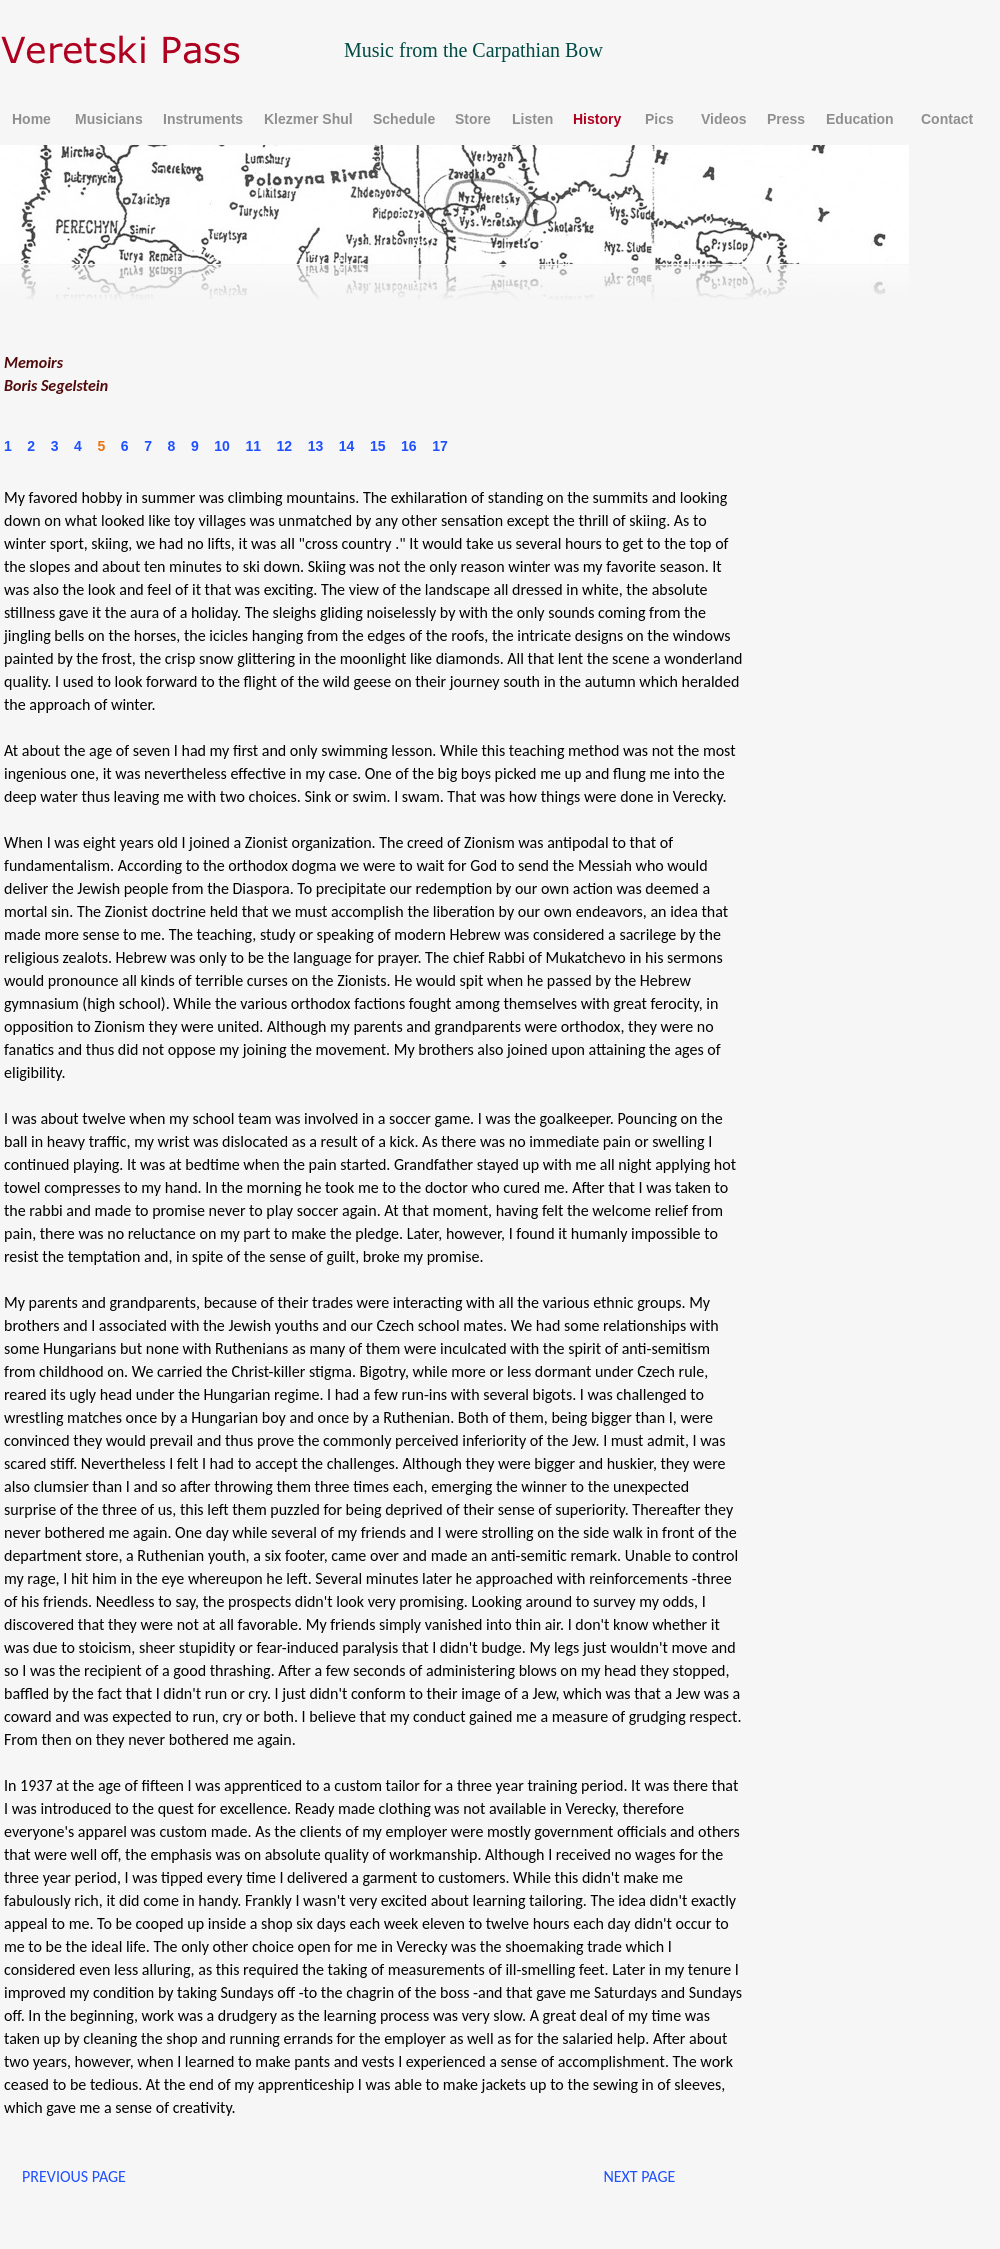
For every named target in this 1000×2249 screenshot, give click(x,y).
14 (347, 446)
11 (253, 446)
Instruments (203, 119)
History (597, 119)
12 (285, 446)
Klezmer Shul (308, 119)
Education (860, 119)
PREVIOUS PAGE (74, 2176)
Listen (532, 119)
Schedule (404, 119)
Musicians (109, 119)
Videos (724, 119)
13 (316, 446)
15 (378, 446)
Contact (947, 119)
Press (786, 119)
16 (409, 446)
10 (222, 446)
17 (440, 446)
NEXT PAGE (639, 2176)
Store (473, 119)
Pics (659, 119)
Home (31, 119)
